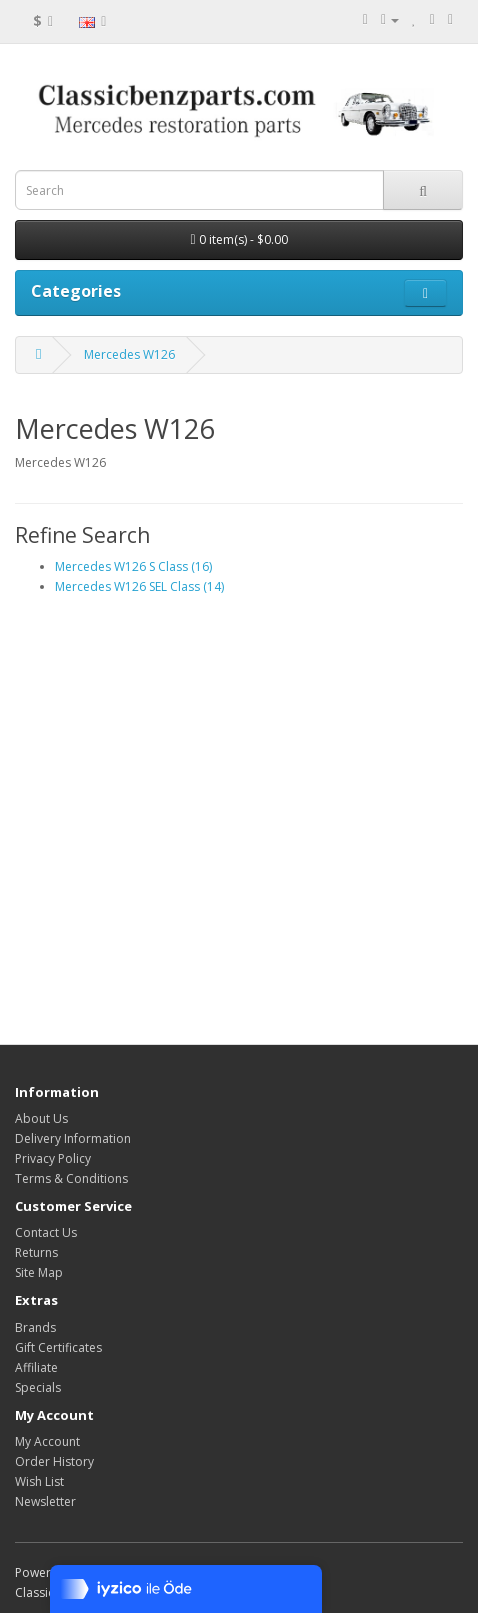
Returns (36, 1252)
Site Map (39, 1272)
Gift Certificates (58, 1347)
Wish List (39, 1481)
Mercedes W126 (129, 354)
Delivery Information (73, 1138)
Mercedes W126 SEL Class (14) (139, 586)
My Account (47, 1441)
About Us (41, 1118)
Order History (54, 1461)
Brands (35, 1327)
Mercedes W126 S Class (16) (133, 566)
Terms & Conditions (71, 1178)
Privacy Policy (53, 1158)
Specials (38, 1387)
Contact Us (46, 1232)
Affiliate (36, 1367)
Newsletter (45, 1501)
